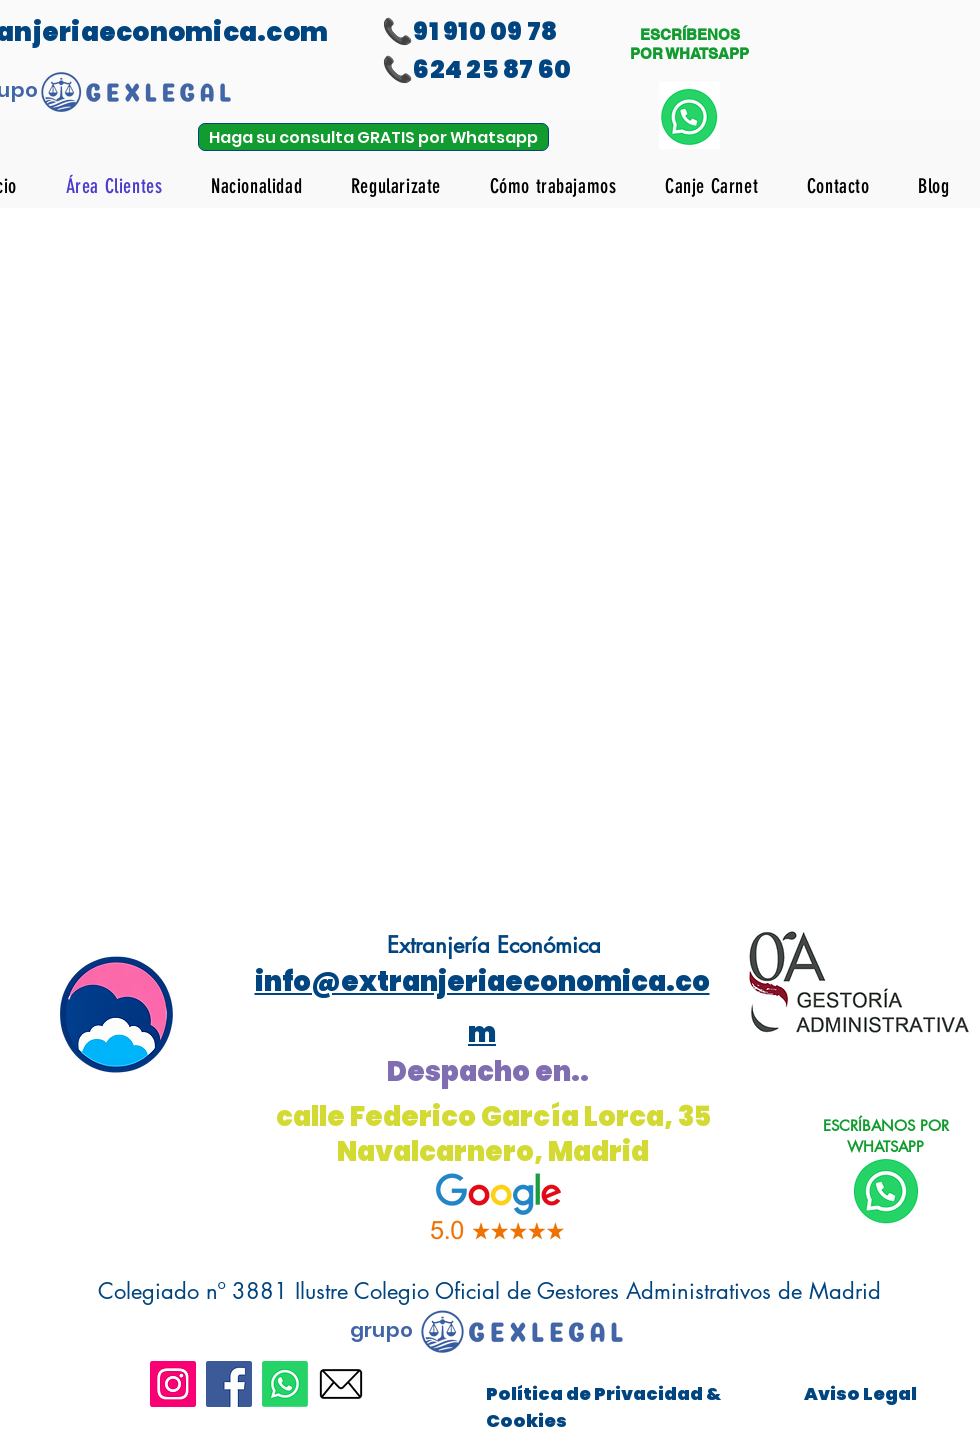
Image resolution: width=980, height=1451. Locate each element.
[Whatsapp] (285, 1384)
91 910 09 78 (485, 31)
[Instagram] (173, 1384)
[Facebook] (229, 1384)
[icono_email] (341, 1384)
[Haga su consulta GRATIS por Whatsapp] (373, 137)
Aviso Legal (860, 1393)
